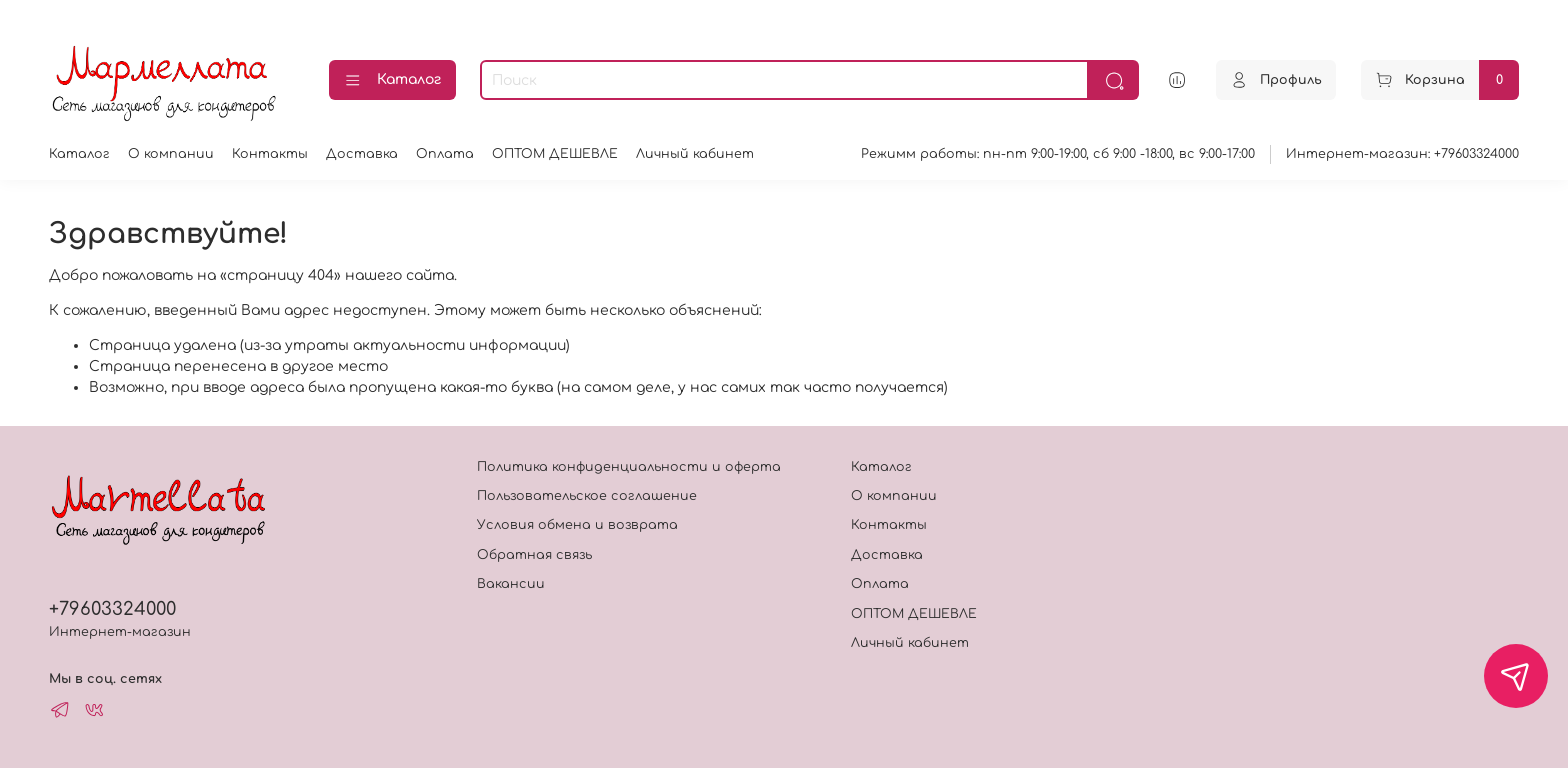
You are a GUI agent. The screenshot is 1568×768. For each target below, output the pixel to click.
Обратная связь (534, 555)
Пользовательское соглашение (587, 496)
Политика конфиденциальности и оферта (629, 467)
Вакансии (511, 584)
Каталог (392, 81)
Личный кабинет (695, 154)
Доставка (362, 154)
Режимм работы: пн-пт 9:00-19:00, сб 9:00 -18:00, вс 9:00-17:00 (1058, 154)
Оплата (445, 154)
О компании (171, 154)
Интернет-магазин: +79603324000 (1402, 154)
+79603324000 (112, 609)
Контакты (270, 154)
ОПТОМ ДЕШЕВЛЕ (555, 154)
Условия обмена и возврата (577, 525)
